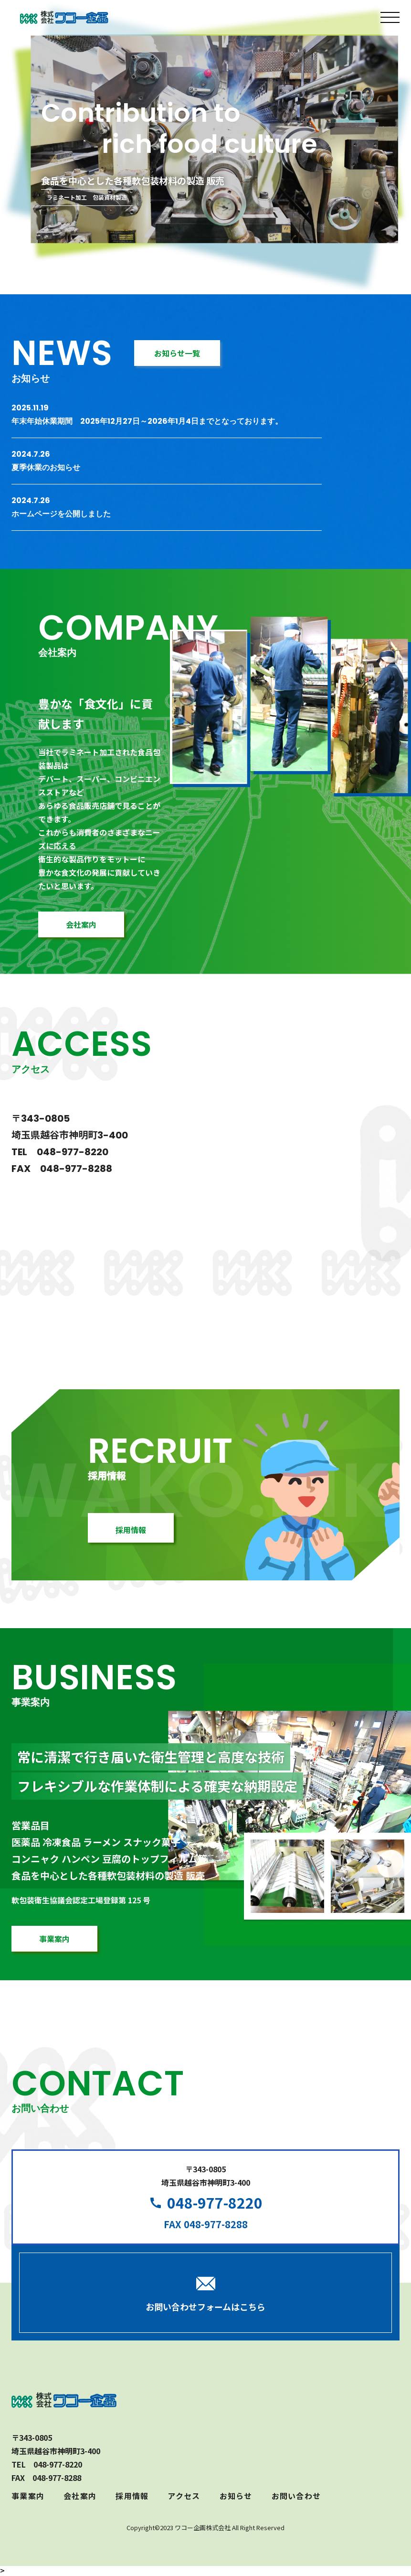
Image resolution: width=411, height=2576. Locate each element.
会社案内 (79, 2495)
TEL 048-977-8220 (59, 1152)
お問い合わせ (296, 2495)
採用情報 (132, 2495)
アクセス (184, 2495)
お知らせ (236, 2495)
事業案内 (27, 2495)
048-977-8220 (215, 2202)
